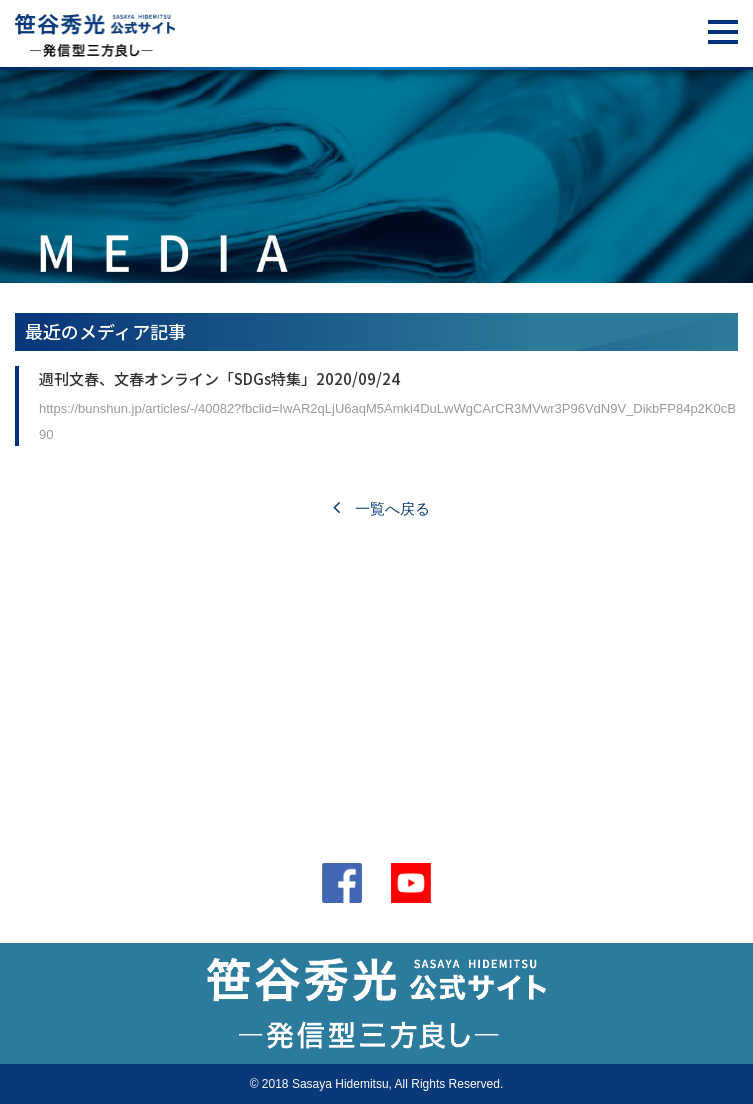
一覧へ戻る (381, 508)
